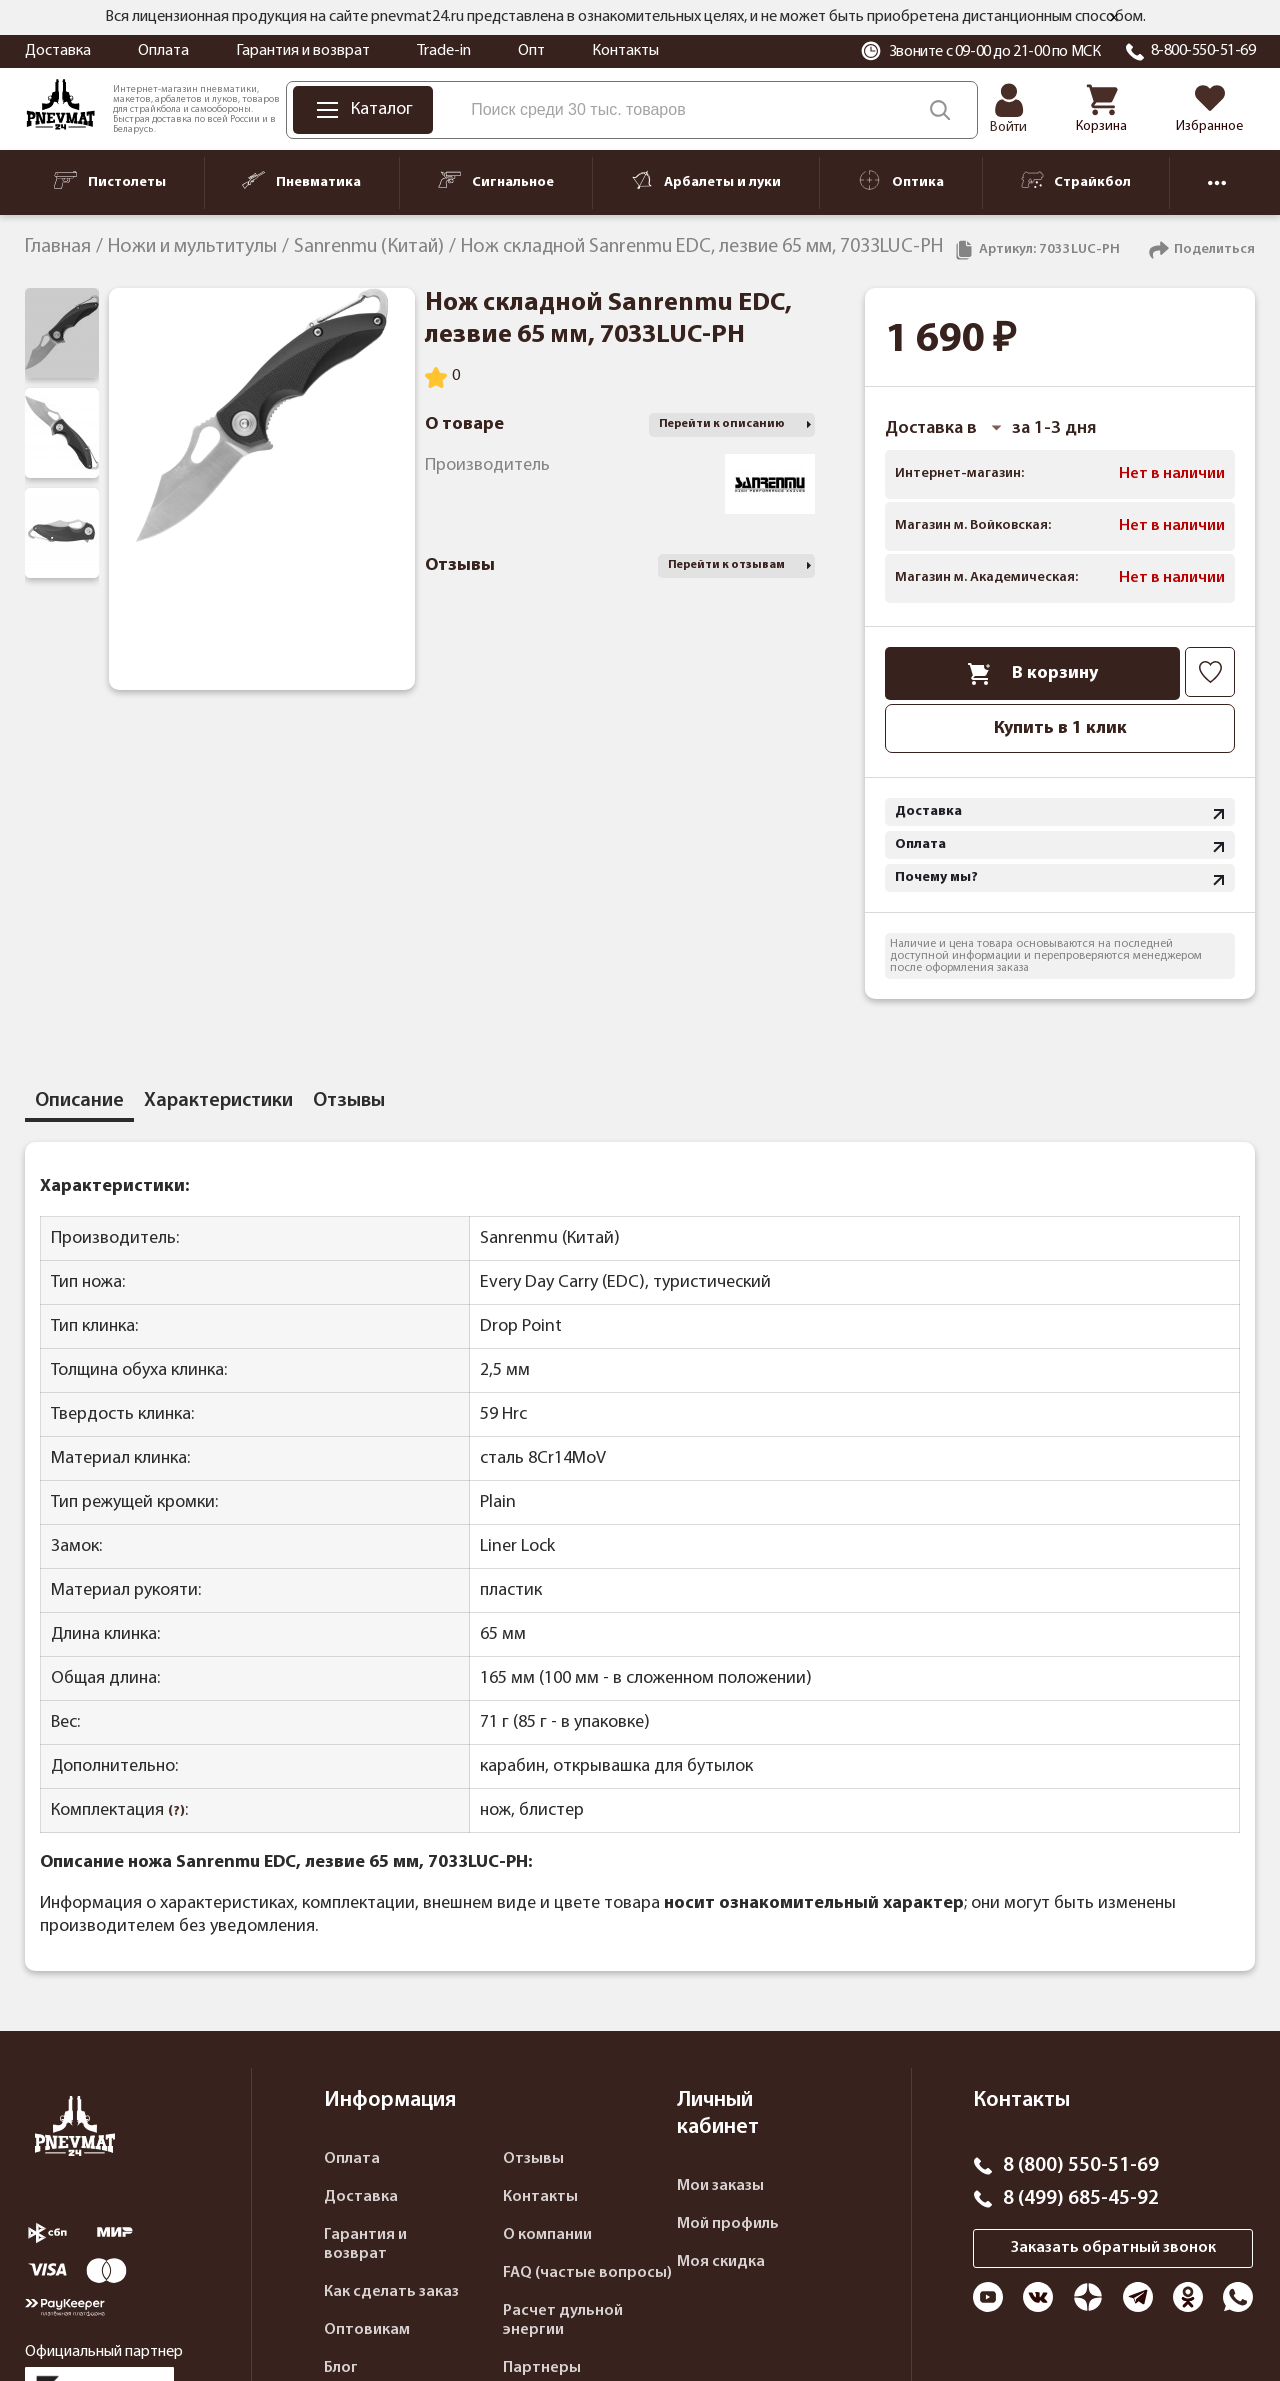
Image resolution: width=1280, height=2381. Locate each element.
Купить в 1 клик (1060, 728)
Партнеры (542, 2368)
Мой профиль (728, 2224)
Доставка (58, 51)
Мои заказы (720, 2186)
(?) (176, 1811)
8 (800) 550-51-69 (1081, 2166)
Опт (531, 51)
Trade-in (444, 51)
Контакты (625, 51)
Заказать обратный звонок (1113, 2248)
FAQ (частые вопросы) (587, 2273)
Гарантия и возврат (303, 51)
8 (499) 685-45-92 (1081, 2199)
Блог (341, 2368)
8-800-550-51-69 (1203, 51)
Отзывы (533, 2159)
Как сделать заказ (391, 2292)
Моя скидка (721, 2262)
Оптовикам (367, 2330)
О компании (547, 2235)
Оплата (163, 51)
